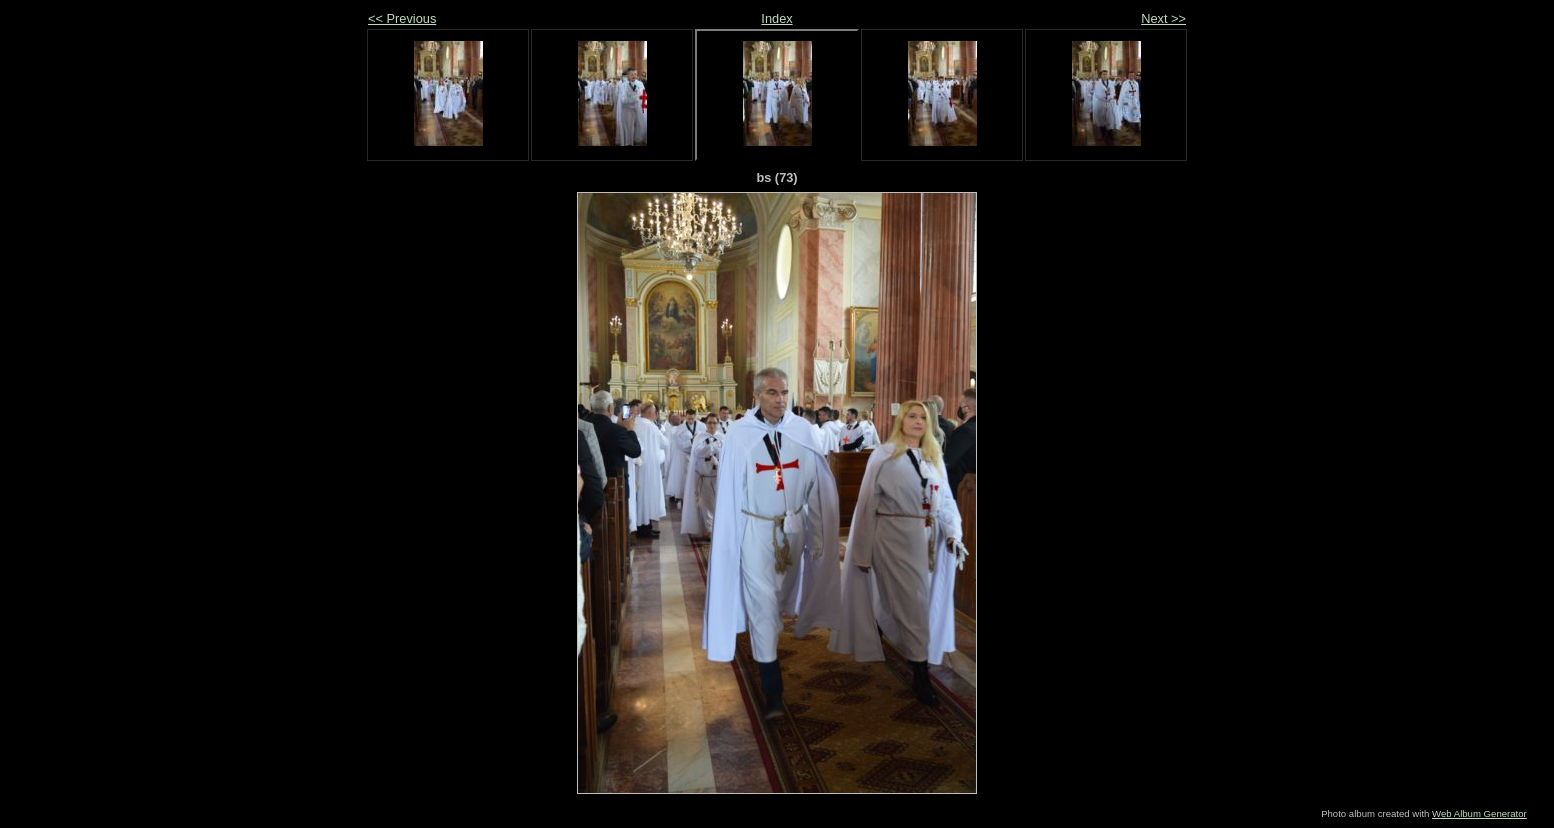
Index (776, 18)
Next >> (1163, 18)
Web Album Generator (1479, 813)
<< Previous (402, 18)
